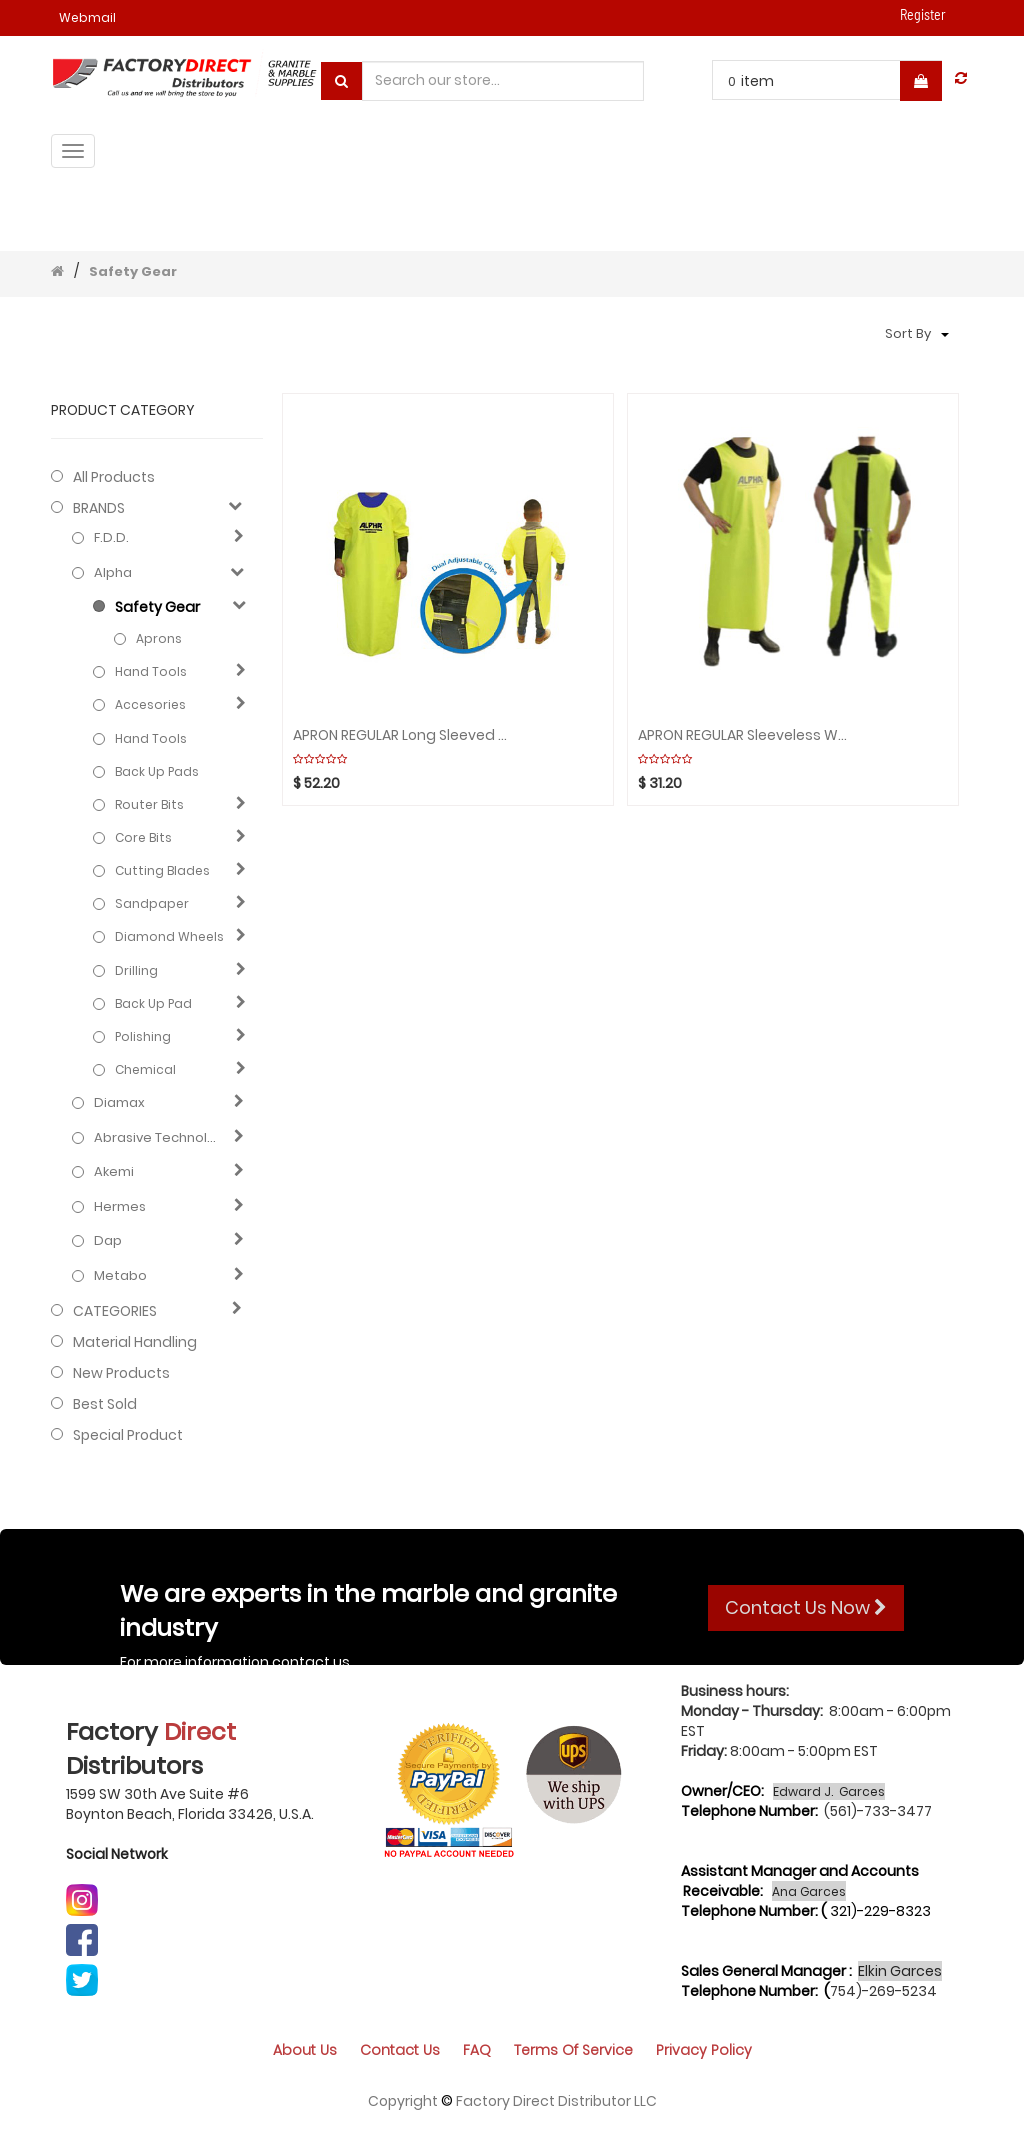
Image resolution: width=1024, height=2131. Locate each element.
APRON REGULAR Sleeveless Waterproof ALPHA (746, 735)
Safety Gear (133, 271)
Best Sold (105, 1404)
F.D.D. (111, 538)
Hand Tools (151, 671)
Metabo (120, 1276)
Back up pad (153, 1003)
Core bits (143, 837)
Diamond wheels (169, 936)
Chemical (145, 1069)
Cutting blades (162, 870)
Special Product (128, 1435)
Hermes (120, 1207)
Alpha (113, 573)
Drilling (136, 970)
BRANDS (99, 508)
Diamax (119, 1103)
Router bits (149, 804)
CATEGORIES (115, 1311)
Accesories (150, 704)
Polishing (143, 1036)
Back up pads (157, 771)
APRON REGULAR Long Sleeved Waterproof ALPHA (401, 735)
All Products (114, 477)
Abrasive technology (159, 1138)
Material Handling (135, 1342)
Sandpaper (152, 903)
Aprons (159, 638)
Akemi (114, 1172)
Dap (108, 1241)
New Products (121, 1373)
